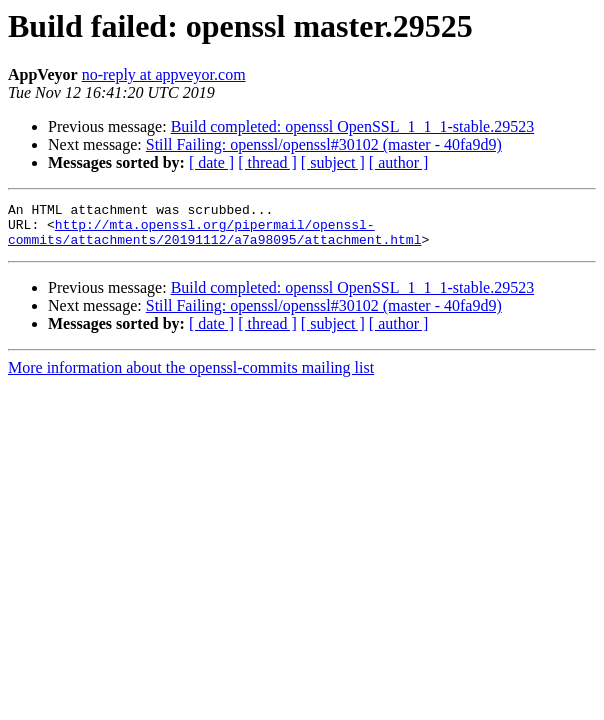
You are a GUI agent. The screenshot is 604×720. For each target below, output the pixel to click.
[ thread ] (267, 162)
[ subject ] (333, 162)
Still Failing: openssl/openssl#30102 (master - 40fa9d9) (324, 144)
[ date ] (211, 162)
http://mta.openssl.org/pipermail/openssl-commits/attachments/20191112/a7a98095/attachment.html (214, 239)
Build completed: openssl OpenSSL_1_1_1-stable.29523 (353, 126)
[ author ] (399, 162)
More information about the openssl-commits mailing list (191, 376)
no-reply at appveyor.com (164, 74)
